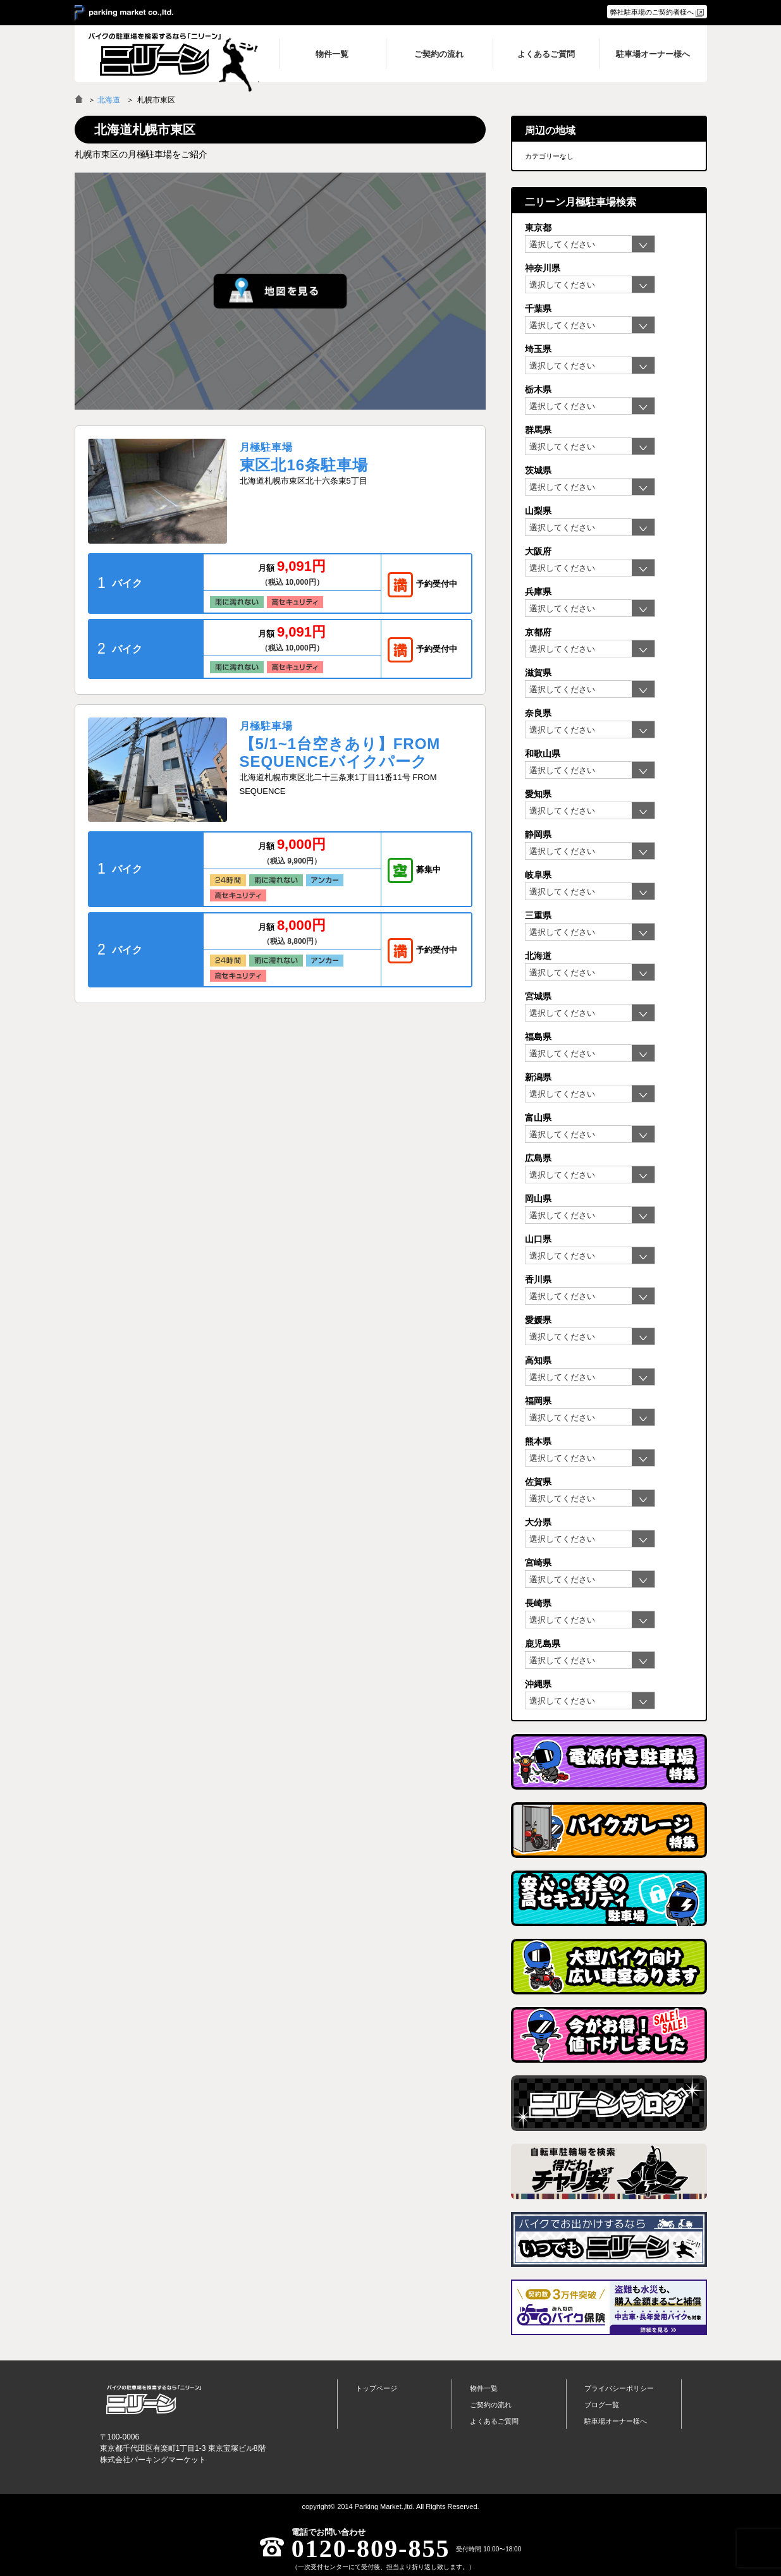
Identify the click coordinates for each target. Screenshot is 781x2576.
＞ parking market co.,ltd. (124, 13)
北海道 (108, 99)
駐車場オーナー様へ (615, 2421)
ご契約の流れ (491, 2404)
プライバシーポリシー (619, 2388)
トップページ (376, 2388)
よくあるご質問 (494, 2421)
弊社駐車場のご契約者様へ (652, 12)
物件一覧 (484, 2388)
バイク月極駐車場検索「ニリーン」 (153, 2399)
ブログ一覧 (601, 2404)
